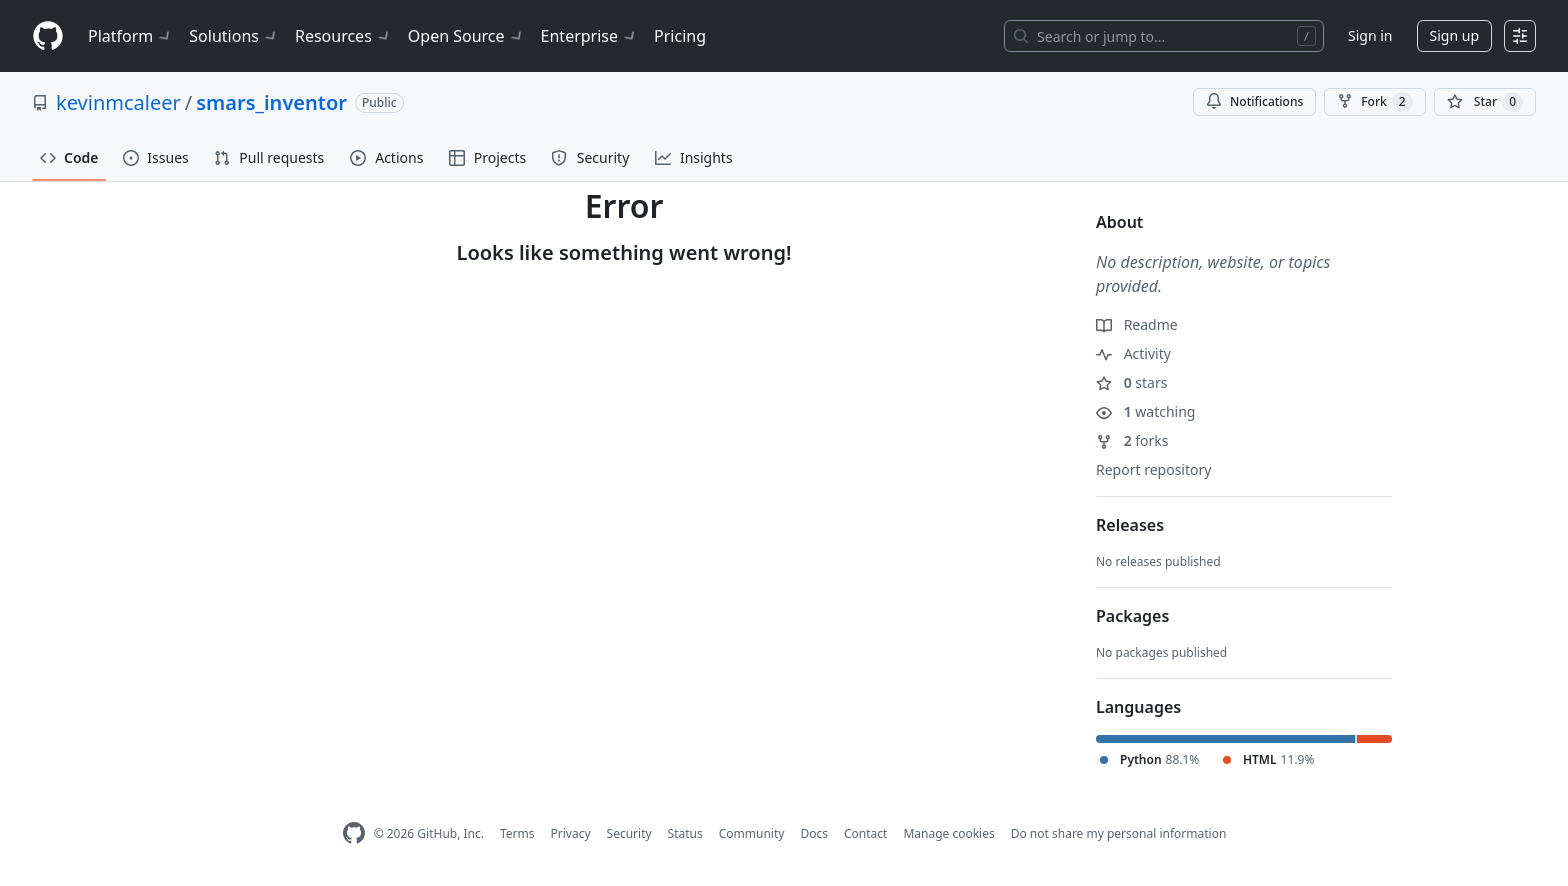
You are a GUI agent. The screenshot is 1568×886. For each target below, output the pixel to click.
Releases (1130, 525)
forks (1132, 440)
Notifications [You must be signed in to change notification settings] (1254, 101)
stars (1131, 382)
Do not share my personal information (1119, 833)
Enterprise (589, 36)
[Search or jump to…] (1164, 36)
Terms (517, 833)
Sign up (1454, 35)
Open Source (466, 36)
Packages (1132, 616)
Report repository (1153, 469)
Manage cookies (948, 833)
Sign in (1370, 35)
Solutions (234, 36)
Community (752, 833)
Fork (1374, 102)
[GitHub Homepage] (354, 833)
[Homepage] (48, 36)
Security (629, 833)
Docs (814, 833)
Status (685, 833)
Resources (343, 36)
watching (1145, 411)
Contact (865, 833)
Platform (130, 36)
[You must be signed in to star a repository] (1485, 102)
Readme (1137, 324)
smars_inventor (271, 102)
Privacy (571, 833)
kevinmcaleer (118, 102)
